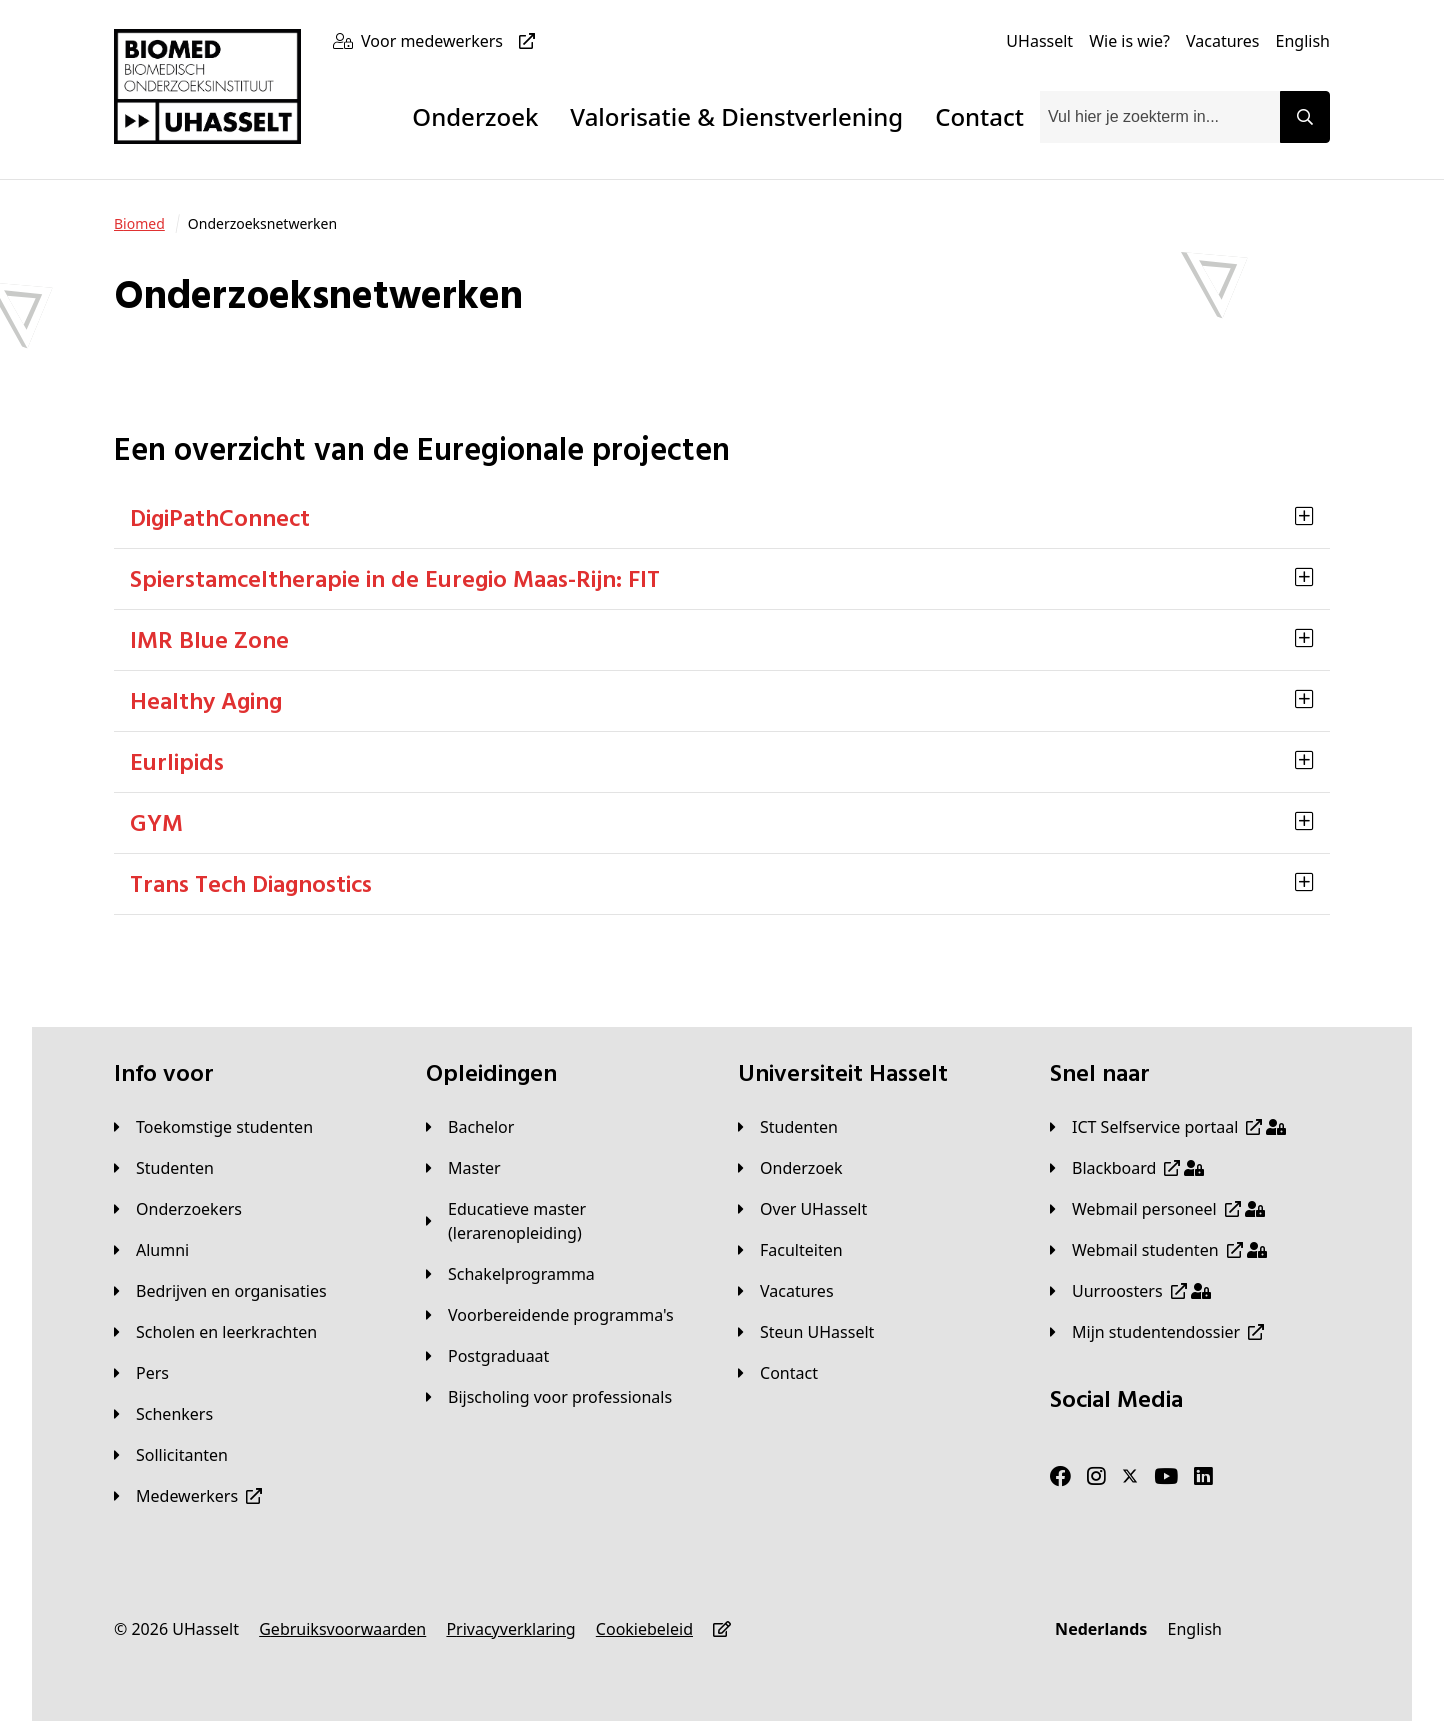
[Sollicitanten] (171, 1455)
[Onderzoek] (790, 1168)
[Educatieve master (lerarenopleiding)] (566, 1221)
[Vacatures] (1223, 41)
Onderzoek (475, 116)
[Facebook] (1060, 1477)
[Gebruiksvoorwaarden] (342, 1629)
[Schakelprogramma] (510, 1274)
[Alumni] (151, 1250)
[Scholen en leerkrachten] (215, 1332)
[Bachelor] (470, 1127)
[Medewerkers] (188, 1496)
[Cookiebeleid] (644, 1629)
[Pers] (141, 1373)
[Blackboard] (1127, 1168)
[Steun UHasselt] (806, 1332)
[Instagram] (1096, 1477)
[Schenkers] (163, 1414)
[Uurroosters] (1130, 1291)
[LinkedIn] (1203, 1477)
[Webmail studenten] (1158, 1250)
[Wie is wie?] (1129, 41)
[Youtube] (1166, 1477)
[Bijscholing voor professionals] (549, 1397)
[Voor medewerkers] (452, 41)
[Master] (463, 1168)
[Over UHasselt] (802, 1209)
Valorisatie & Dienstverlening (736, 116)
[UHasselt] (1039, 41)
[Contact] (778, 1373)
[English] (1303, 41)
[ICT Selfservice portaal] (1168, 1127)
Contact (979, 116)
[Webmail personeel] (1157, 1209)
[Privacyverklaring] (510, 1629)
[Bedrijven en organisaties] (220, 1291)
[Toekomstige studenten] (213, 1127)
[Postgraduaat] (487, 1356)
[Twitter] (1130, 1477)
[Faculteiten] (790, 1250)
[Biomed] (139, 224)
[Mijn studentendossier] (1157, 1332)
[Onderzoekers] (178, 1209)
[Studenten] (164, 1168)
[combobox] (1160, 117)
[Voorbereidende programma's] (550, 1315)
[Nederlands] (1101, 1629)
